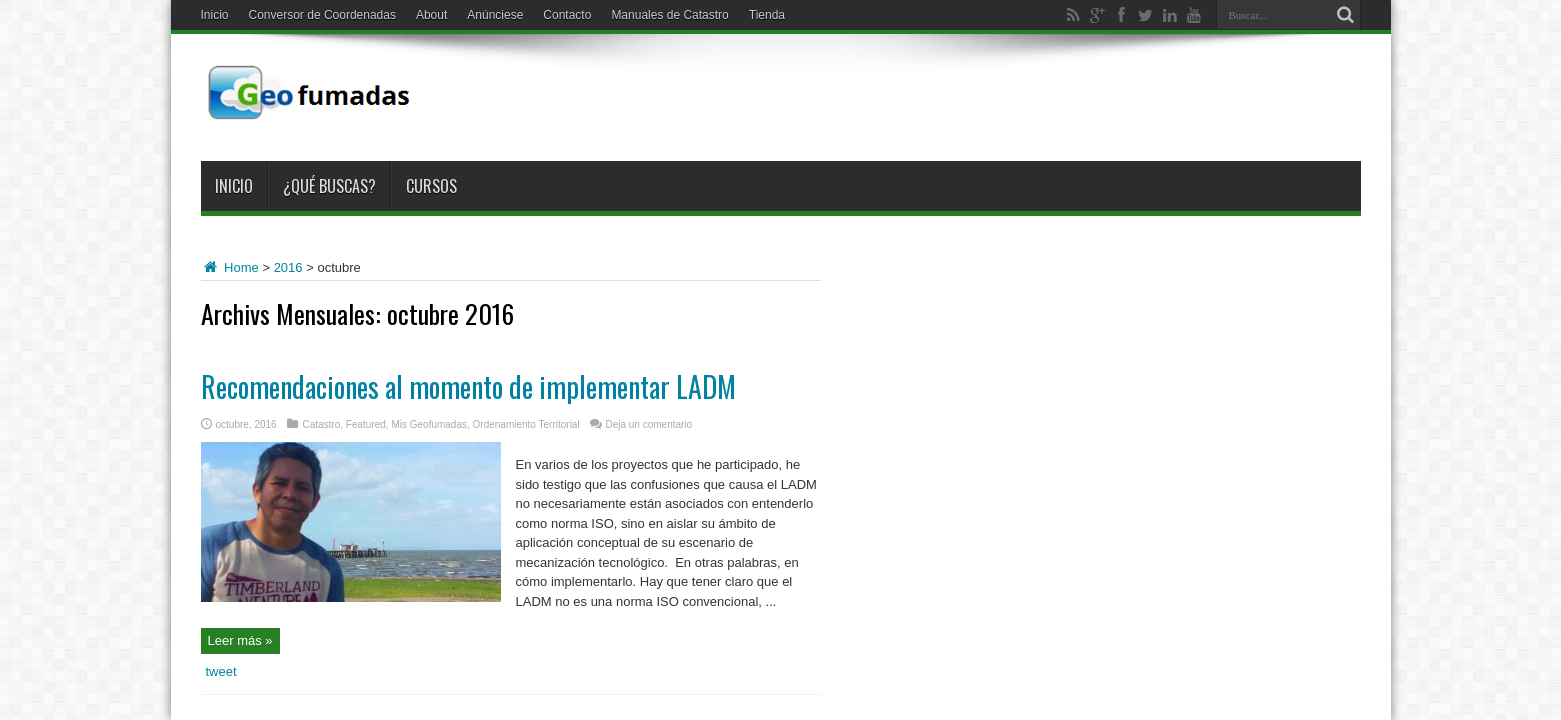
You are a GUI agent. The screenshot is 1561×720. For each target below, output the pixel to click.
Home (230, 267)
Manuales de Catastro (669, 15)
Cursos (431, 186)
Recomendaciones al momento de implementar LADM (468, 386)
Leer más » (240, 640)
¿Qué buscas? (329, 186)
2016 (288, 267)
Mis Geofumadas (429, 424)
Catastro (321, 424)
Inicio (215, 15)
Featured (366, 424)
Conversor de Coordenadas (322, 15)
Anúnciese (495, 15)
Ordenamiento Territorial (526, 424)
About (431, 15)
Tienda (767, 15)
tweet (221, 671)
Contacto (567, 15)
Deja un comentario (648, 424)
